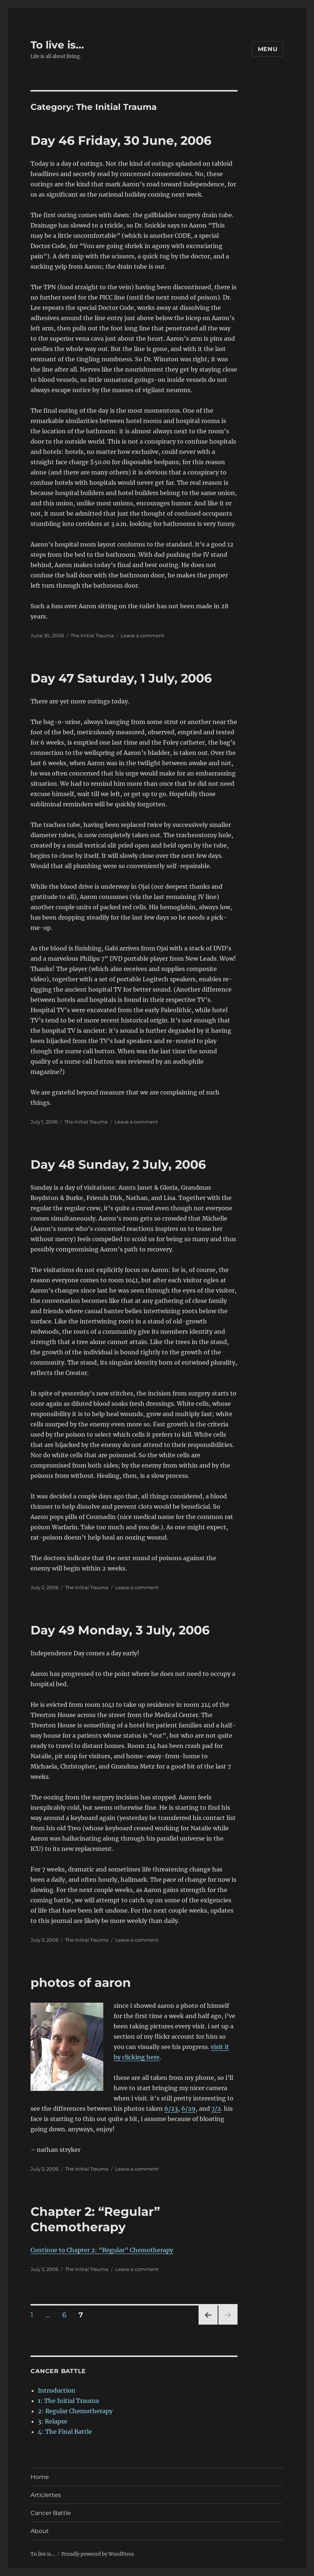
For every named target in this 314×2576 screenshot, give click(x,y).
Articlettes (46, 2494)
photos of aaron (81, 1982)
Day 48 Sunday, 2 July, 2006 (118, 1164)
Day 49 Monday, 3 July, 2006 (120, 1630)
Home (40, 2476)
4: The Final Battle (65, 2431)
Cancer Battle (51, 2512)
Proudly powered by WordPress (97, 2554)
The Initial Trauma (92, 635)
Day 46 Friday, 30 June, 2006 (121, 140)
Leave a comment (142, 635)
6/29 (188, 2108)
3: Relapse (52, 2421)
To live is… (57, 45)
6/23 (171, 2108)
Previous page (208, 2324)
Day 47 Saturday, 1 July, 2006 (121, 678)
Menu (268, 49)
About (40, 2530)
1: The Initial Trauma (68, 2400)
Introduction (56, 2390)
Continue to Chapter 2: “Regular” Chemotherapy (102, 2250)
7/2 (216, 2108)
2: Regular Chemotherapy (75, 2411)
